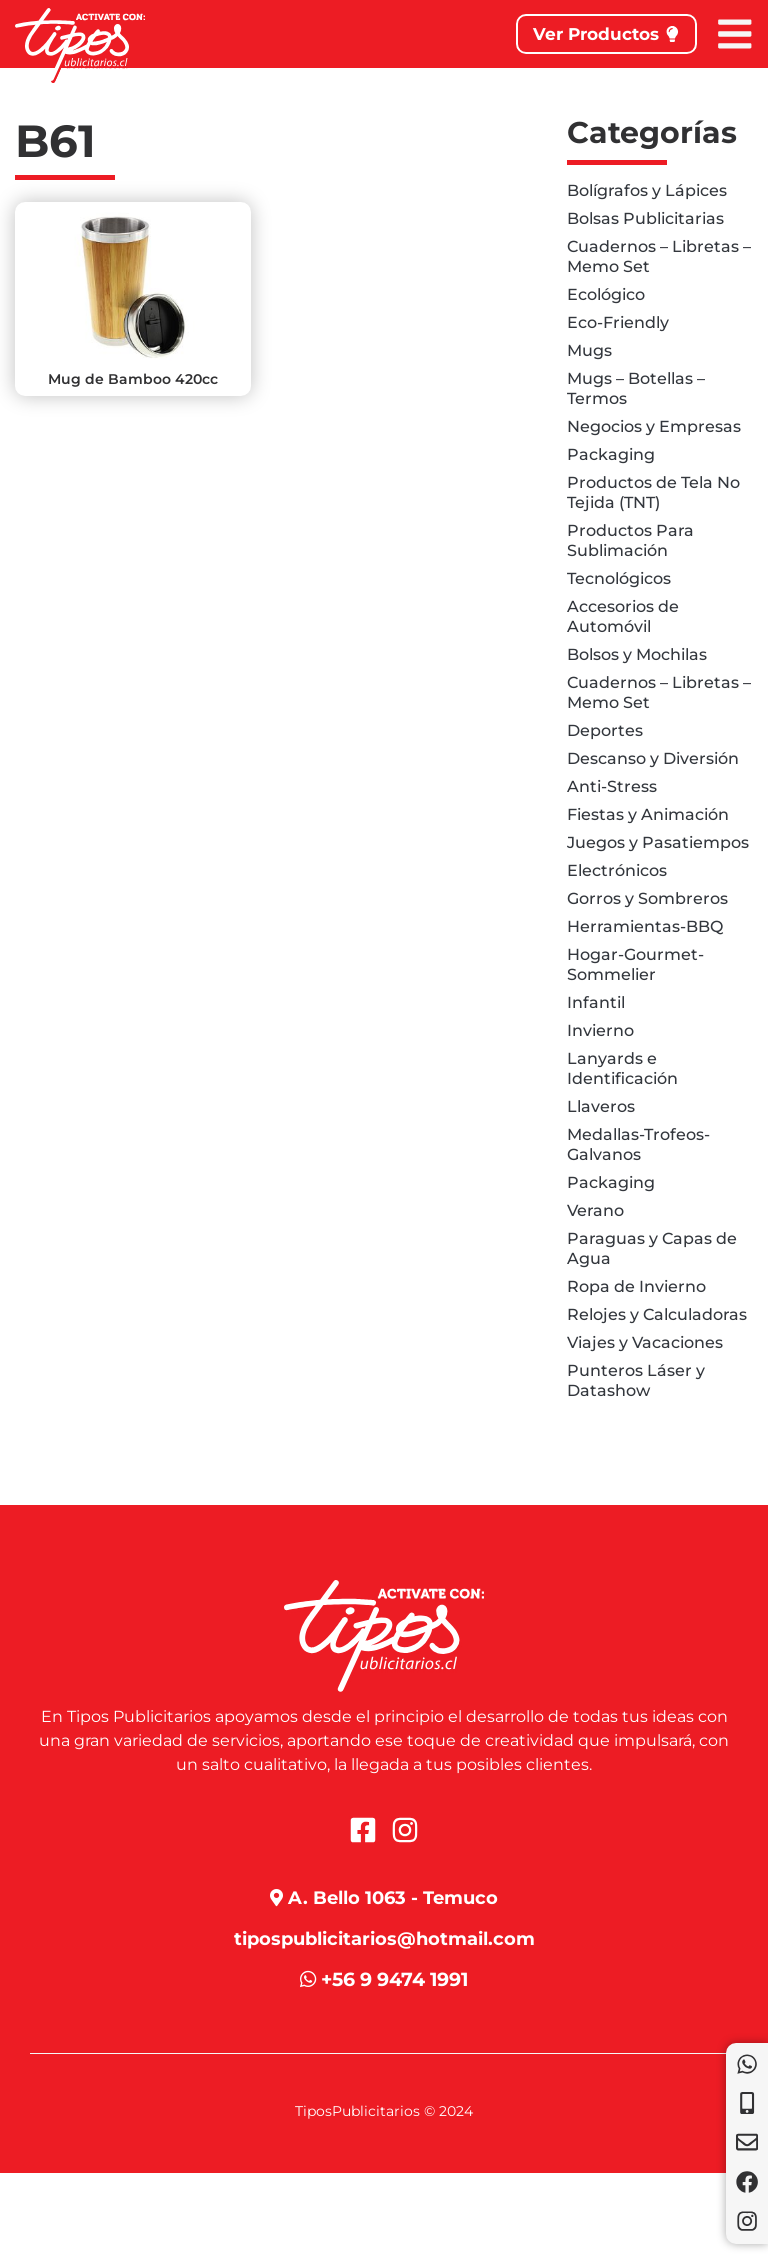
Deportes (605, 730)
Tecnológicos (619, 578)
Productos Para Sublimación (630, 540)
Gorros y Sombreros (647, 898)
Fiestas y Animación (648, 814)
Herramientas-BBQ (645, 926)
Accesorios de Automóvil (623, 616)
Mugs (589, 350)
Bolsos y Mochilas (637, 654)
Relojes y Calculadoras (657, 1314)
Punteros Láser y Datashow (636, 1380)
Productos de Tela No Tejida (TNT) (653, 492)
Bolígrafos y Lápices (647, 190)
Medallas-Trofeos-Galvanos (638, 1144)
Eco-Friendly (618, 322)
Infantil (596, 1002)
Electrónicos (617, 870)
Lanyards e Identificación (622, 1068)
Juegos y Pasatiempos (658, 842)
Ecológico (606, 294)
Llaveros (601, 1106)
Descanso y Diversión (653, 758)
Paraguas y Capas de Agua (652, 1248)
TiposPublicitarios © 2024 (384, 2112)
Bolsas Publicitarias (645, 218)
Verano (595, 1210)
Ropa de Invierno (636, 1286)
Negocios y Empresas (654, 426)
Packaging (611, 454)
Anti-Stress (612, 786)
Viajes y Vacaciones (645, 1342)
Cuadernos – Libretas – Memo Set (659, 256)
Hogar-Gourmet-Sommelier (635, 964)
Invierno (600, 1030)
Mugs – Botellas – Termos (636, 388)
